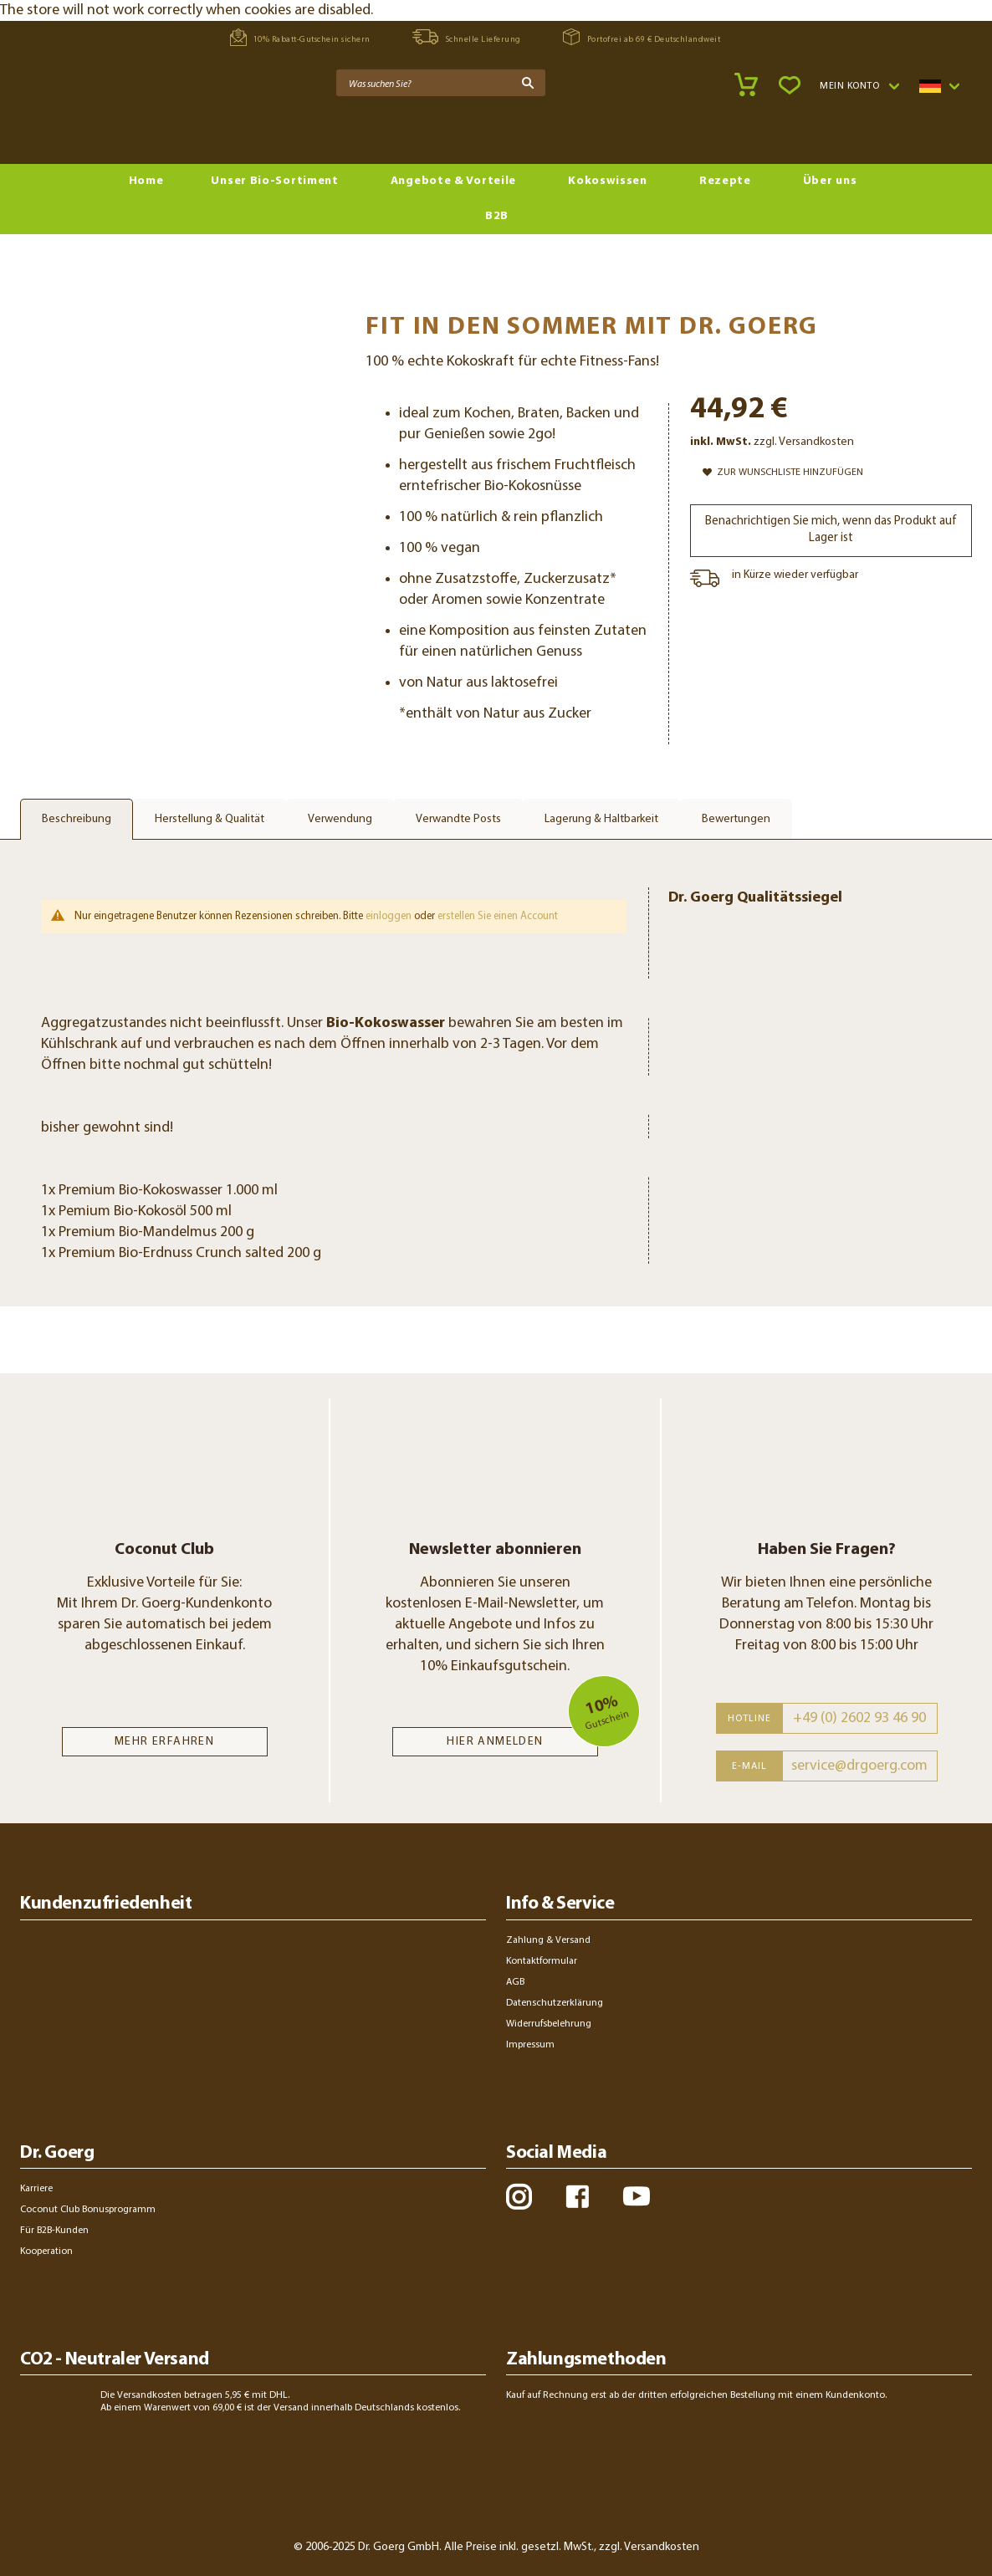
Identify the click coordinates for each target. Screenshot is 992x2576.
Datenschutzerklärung (554, 2003)
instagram (519, 2196)
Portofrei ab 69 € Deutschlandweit (642, 37)
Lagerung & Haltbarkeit (601, 819)
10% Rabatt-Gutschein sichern (300, 37)
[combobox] (440, 82)
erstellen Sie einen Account (497, 916)
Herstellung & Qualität (209, 819)
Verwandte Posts (458, 819)
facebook (577, 2196)
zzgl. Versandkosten (804, 442)
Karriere (36, 2189)
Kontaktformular (541, 1961)
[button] (859, 86)
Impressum (530, 2045)
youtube (636, 2196)
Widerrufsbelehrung (548, 2024)
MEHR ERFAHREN (164, 1741)
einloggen (389, 916)
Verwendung (340, 819)
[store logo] (83, 126)
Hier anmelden (495, 1741)
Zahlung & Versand (548, 1940)
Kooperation (46, 2251)
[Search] (528, 82)
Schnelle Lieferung (466, 37)
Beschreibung (76, 819)
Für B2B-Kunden (54, 2231)
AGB (515, 1982)
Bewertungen (736, 819)
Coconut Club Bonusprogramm (88, 2210)
